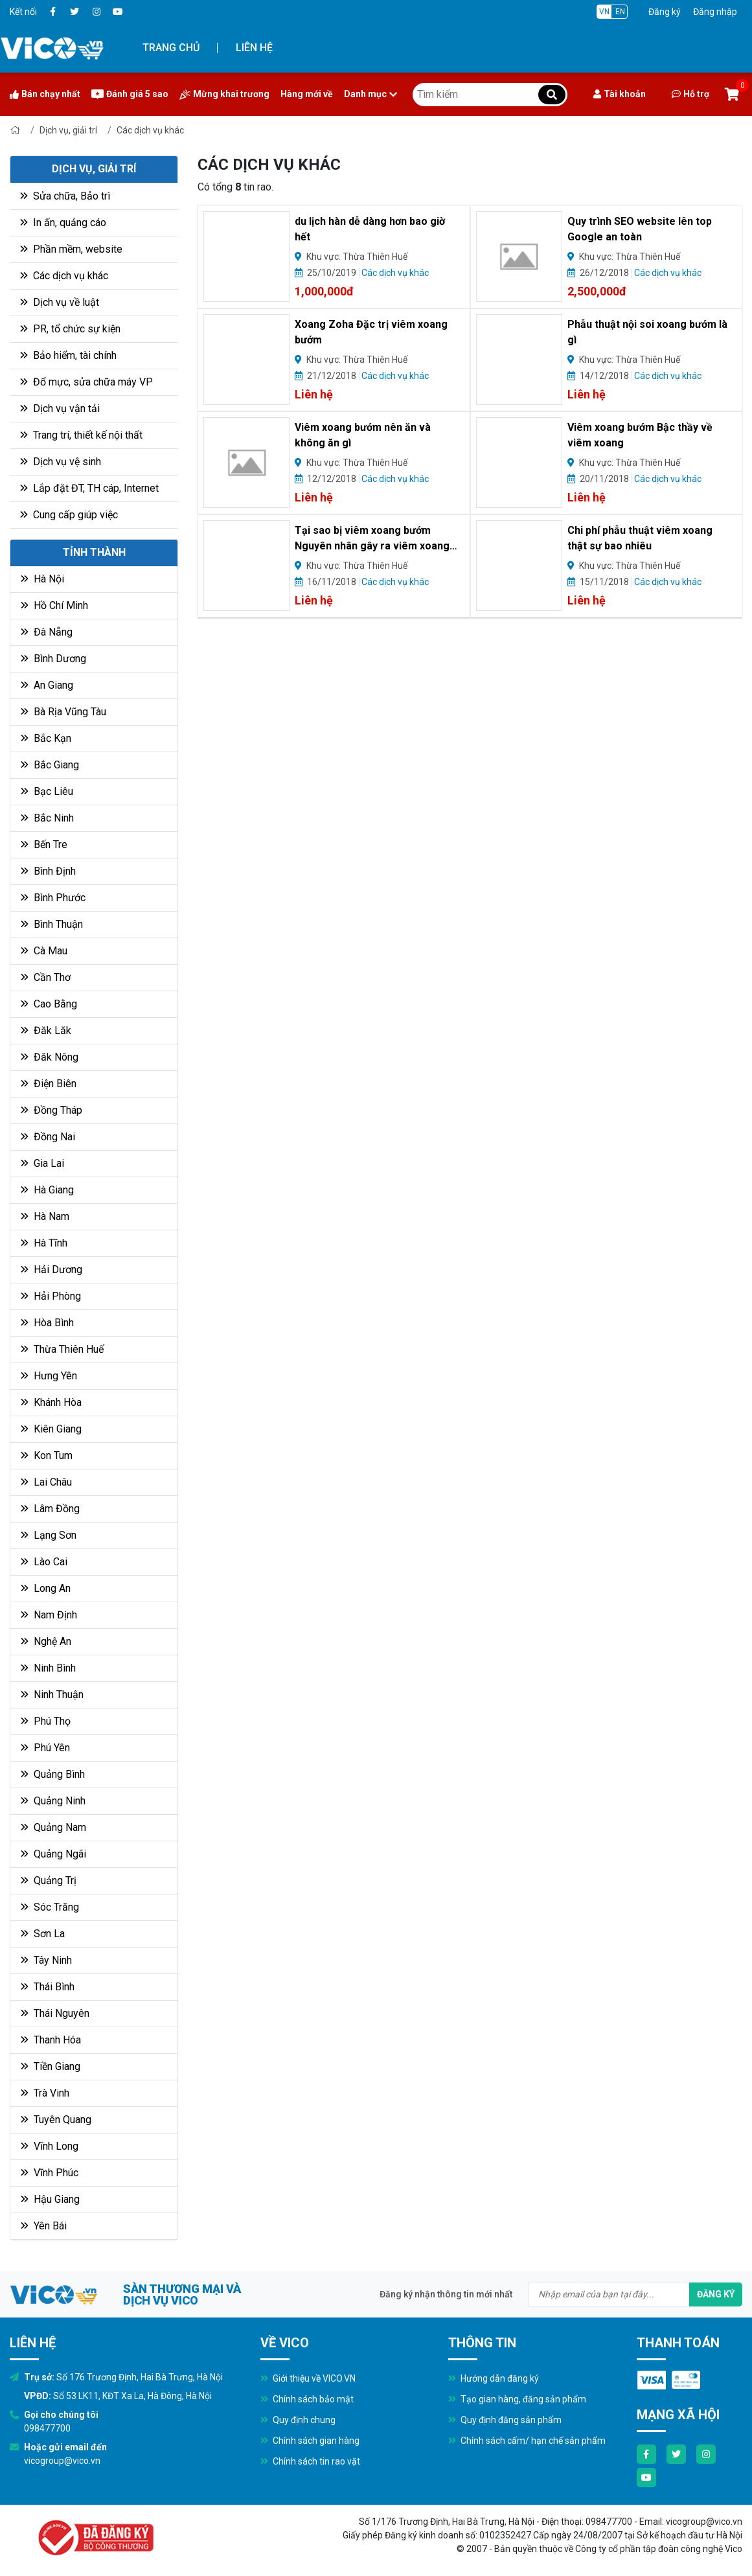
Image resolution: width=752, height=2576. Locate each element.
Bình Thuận (52, 924)
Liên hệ (254, 47)
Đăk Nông (49, 1057)
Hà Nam (45, 1216)
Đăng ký (664, 11)
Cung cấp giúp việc (69, 515)
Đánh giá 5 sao (129, 94)
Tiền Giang (50, 2066)
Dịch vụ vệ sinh (60, 461)
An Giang (47, 685)
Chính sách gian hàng (309, 2440)
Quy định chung (298, 2420)
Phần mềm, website (71, 249)
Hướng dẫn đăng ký (493, 2378)
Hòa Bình (47, 1323)
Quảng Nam (53, 1827)
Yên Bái (44, 2226)
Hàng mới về (306, 94)
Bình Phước (53, 897)
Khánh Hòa (51, 1402)
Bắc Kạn (46, 738)
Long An (46, 1588)
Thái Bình (47, 1987)
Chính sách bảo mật (307, 2399)
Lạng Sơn (48, 1535)
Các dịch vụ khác (150, 130)
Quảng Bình (53, 1774)
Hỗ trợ (690, 94)
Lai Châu (46, 1482)
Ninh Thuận (52, 1694)
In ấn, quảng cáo (63, 222)
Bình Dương (53, 658)
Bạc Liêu (47, 791)
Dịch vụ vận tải (60, 408)
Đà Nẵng (47, 632)
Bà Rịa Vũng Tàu (63, 712)
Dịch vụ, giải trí (68, 130)
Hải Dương (51, 1269)
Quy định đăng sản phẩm (505, 2420)
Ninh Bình (48, 1668)
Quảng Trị (48, 1880)
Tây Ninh (46, 1960)
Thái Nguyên (55, 2013)
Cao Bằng (49, 1004)
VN (604, 11)
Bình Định (48, 871)
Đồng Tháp (51, 1110)
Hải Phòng (51, 1296)
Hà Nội (42, 579)
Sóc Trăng (50, 1907)
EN (620, 11)
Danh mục (370, 94)
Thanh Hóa (51, 2040)
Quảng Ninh (53, 1801)
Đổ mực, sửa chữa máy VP (86, 382)
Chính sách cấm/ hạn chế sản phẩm (527, 2440)
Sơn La (43, 1933)
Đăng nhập (715, 11)
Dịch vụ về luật (59, 302)
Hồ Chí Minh (54, 605)
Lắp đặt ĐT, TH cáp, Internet (89, 488)
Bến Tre (44, 844)
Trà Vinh (45, 2093)
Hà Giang (47, 1190)
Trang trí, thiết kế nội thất (81, 435)
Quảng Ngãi (53, 1854)
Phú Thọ (46, 1721)
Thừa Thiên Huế (62, 1349)
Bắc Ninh (47, 818)
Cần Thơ (46, 977)
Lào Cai (44, 1562)
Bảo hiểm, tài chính (68, 355)
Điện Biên (48, 1083)
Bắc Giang (50, 765)
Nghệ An (46, 1641)
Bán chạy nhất (45, 94)
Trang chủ (170, 47)
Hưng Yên (49, 1376)
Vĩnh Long (49, 2146)
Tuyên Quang (56, 2119)
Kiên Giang (51, 1429)
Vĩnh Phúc (49, 2173)
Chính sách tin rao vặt (310, 2461)
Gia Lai (42, 1163)
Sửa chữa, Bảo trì (65, 196)
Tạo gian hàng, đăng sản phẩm (517, 2399)
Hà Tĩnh (44, 1243)
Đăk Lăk (46, 1030)
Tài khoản (619, 94)
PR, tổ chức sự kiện (70, 329)
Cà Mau (44, 951)
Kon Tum (47, 1455)
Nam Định (49, 1615)
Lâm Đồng (50, 1508)
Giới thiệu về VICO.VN (308, 2378)
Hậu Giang (50, 2199)
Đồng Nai (48, 1137)
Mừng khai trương (224, 94)
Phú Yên (45, 1748)
